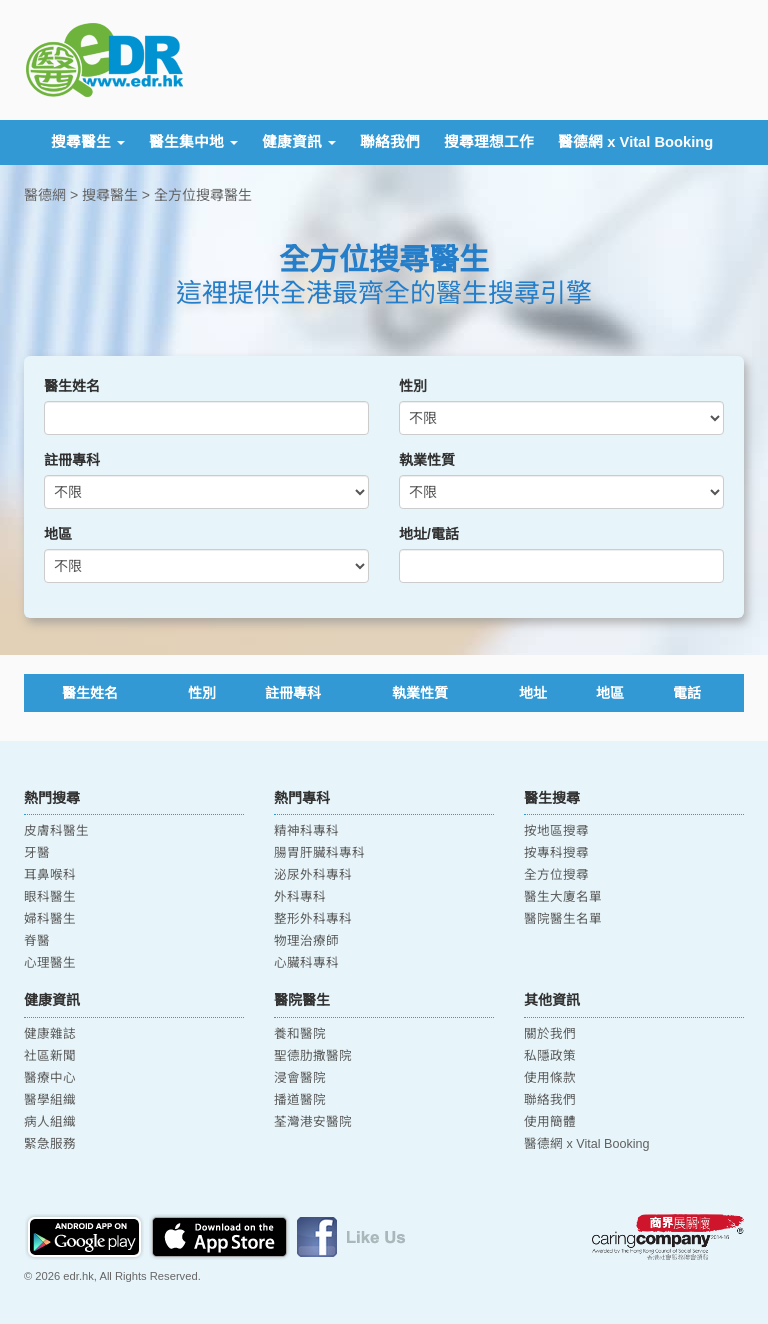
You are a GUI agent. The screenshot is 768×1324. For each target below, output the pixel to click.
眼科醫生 (50, 897)
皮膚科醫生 (56, 831)
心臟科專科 (306, 963)
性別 (413, 386)
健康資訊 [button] (299, 142)
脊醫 (37, 941)
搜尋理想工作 (489, 142)
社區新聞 (50, 1056)
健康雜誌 (50, 1034)
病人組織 (50, 1122)
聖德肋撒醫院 (313, 1056)
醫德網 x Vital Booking (635, 142)
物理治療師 (306, 941)
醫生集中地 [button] (193, 142)
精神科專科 (306, 831)
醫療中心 (50, 1078)
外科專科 (300, 897)
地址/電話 (429, 534)
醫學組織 (50, 1100)
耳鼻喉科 (50, 875)
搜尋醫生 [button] (88, 142)
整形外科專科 (313, 919)
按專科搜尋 (556, 853)
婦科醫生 (50, 919)
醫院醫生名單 (563, 919)
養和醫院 (300, 1034)
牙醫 (37, 853)
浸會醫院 (300, 1078)
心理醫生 (50, 963)
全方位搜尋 (556, 875)
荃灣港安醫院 (313, 1122)
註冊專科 (72, 460)
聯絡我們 (390, 142)
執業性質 (427, 460)
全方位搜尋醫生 (203, 195)
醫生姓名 (72, 386)
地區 (58, 534)
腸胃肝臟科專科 (319, 853)
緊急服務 (50, 1144)
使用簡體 (550, 1122)
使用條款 (550, 1078)
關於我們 (550, 1034)
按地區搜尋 (556, 831)
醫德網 (45, 195)
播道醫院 (300, 1100)
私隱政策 (550, 1056)
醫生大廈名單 (563, 897)
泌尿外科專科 (313, 875)
